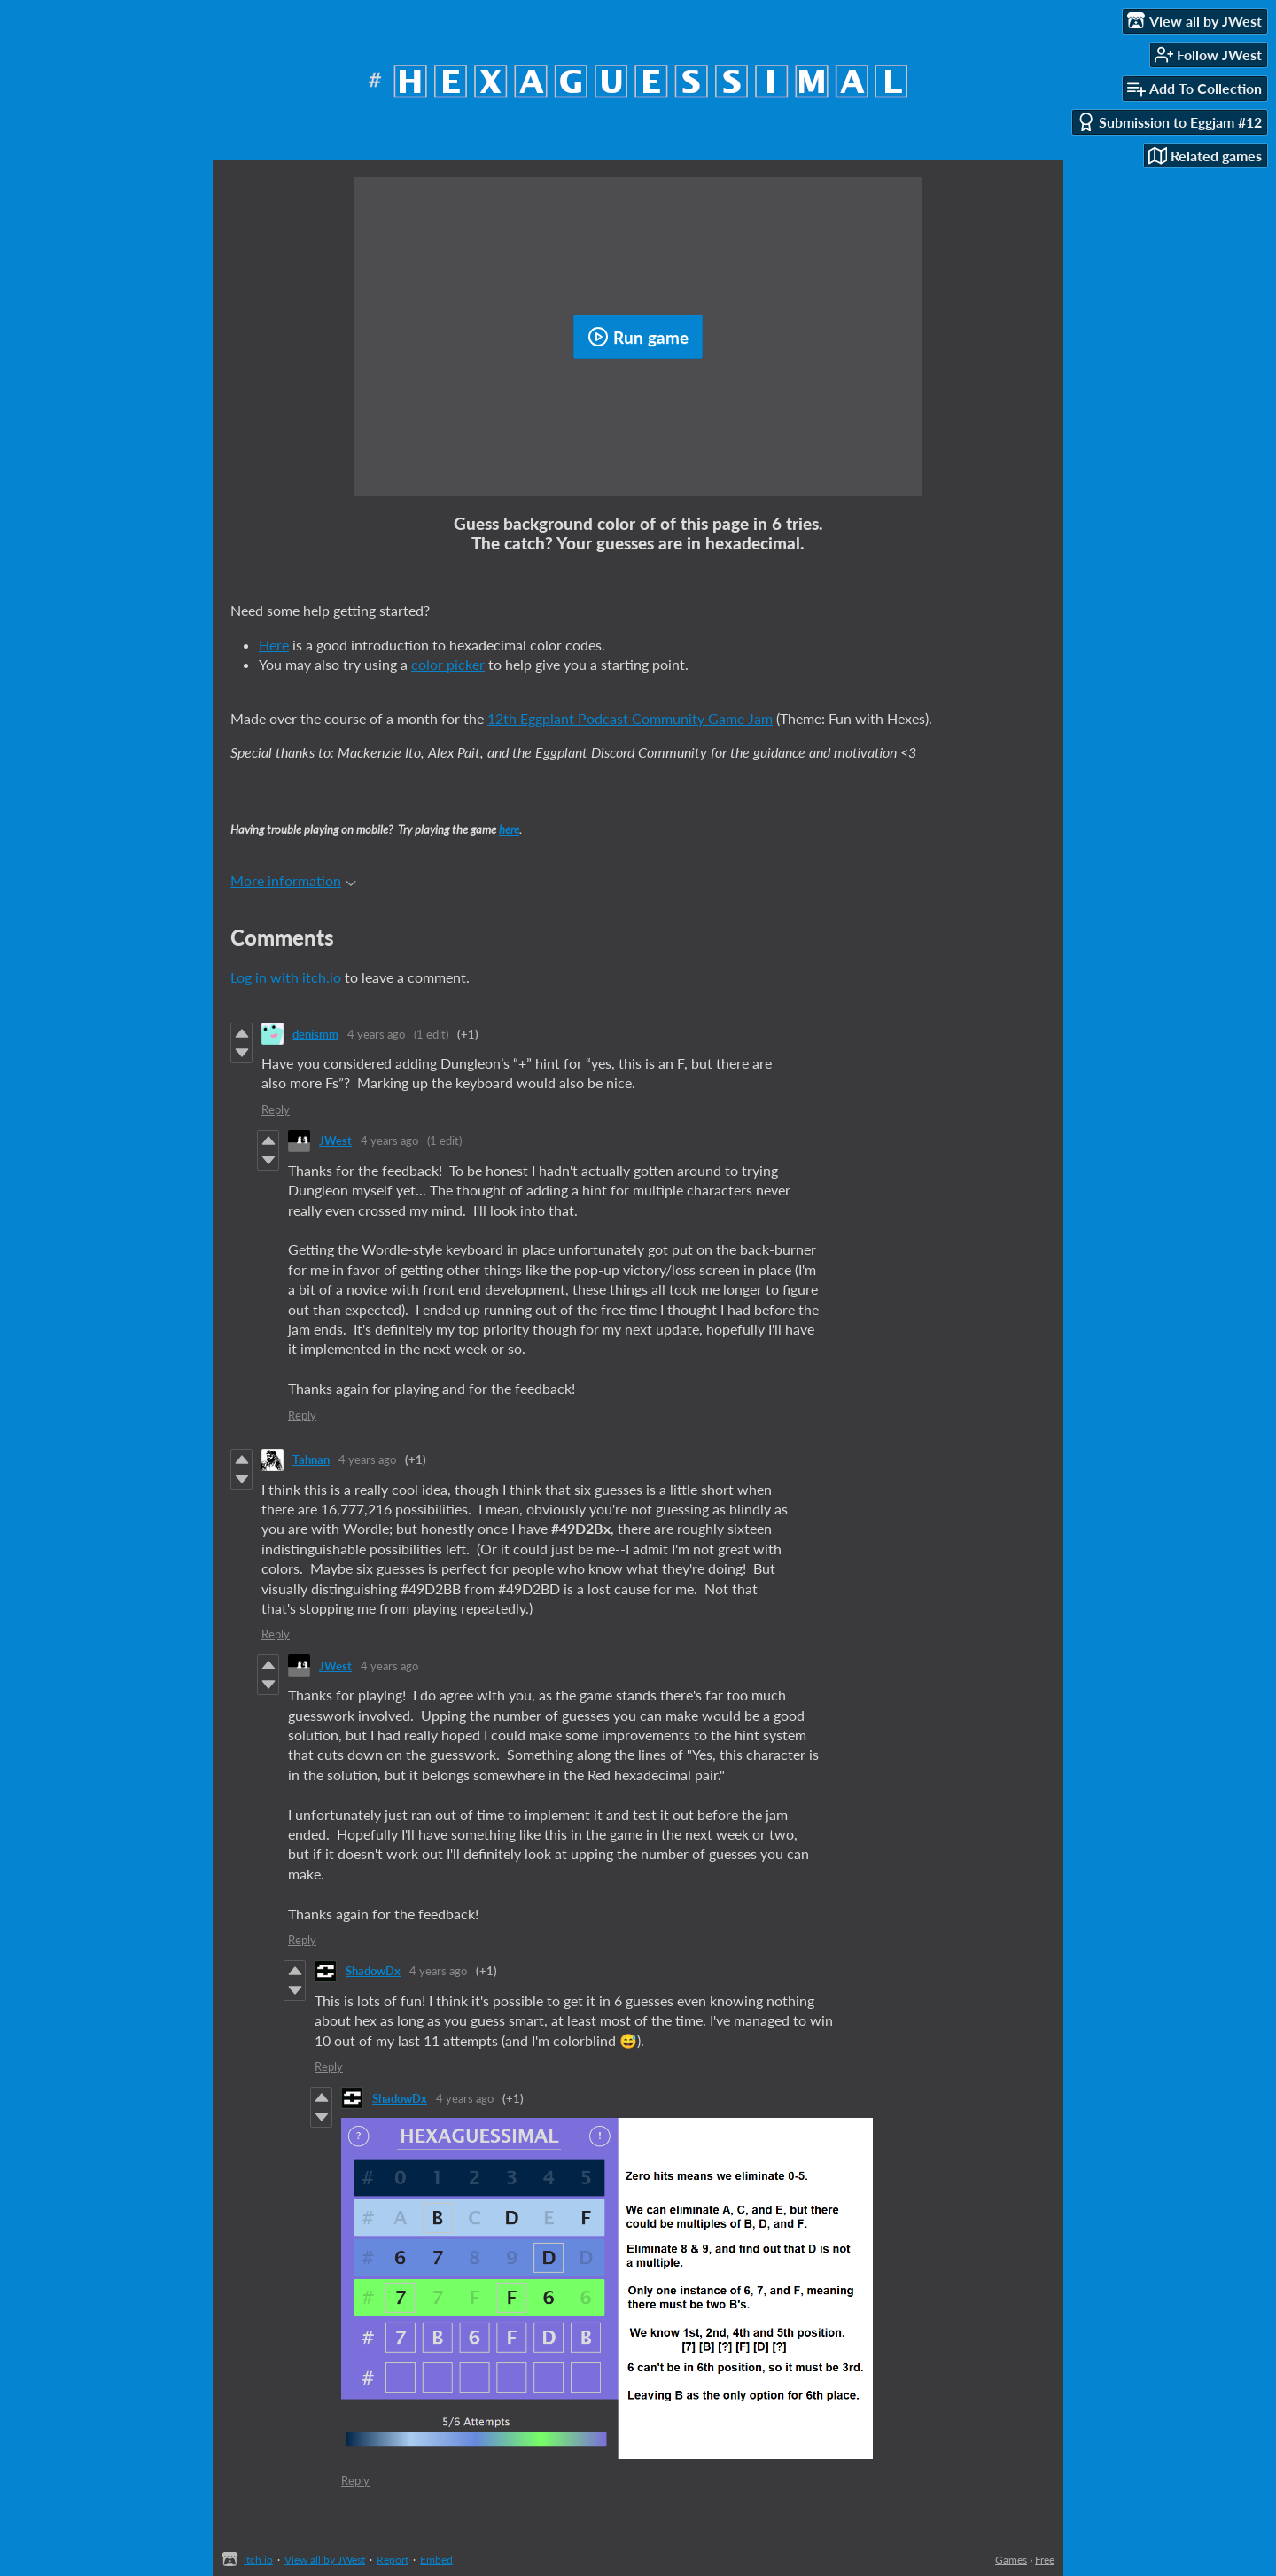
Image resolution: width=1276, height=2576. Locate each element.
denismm (315, 1034)
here (509, 829)
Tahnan (311, 1459)
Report (392, 2559)
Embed (436, 2559)
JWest (335, 1140)
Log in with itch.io (285, 977)
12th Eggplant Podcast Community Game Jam (630, 718)
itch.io (258, 2559)
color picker (448, 664)
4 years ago (376, 1034)
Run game (638, 336)
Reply (275, 1109)
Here (274, 644)
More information (293, 880)
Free (1044, 2559)
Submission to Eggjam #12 (1169, 122)
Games (1011, 2559)
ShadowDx (373, 1971)
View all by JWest (324, 2559)
